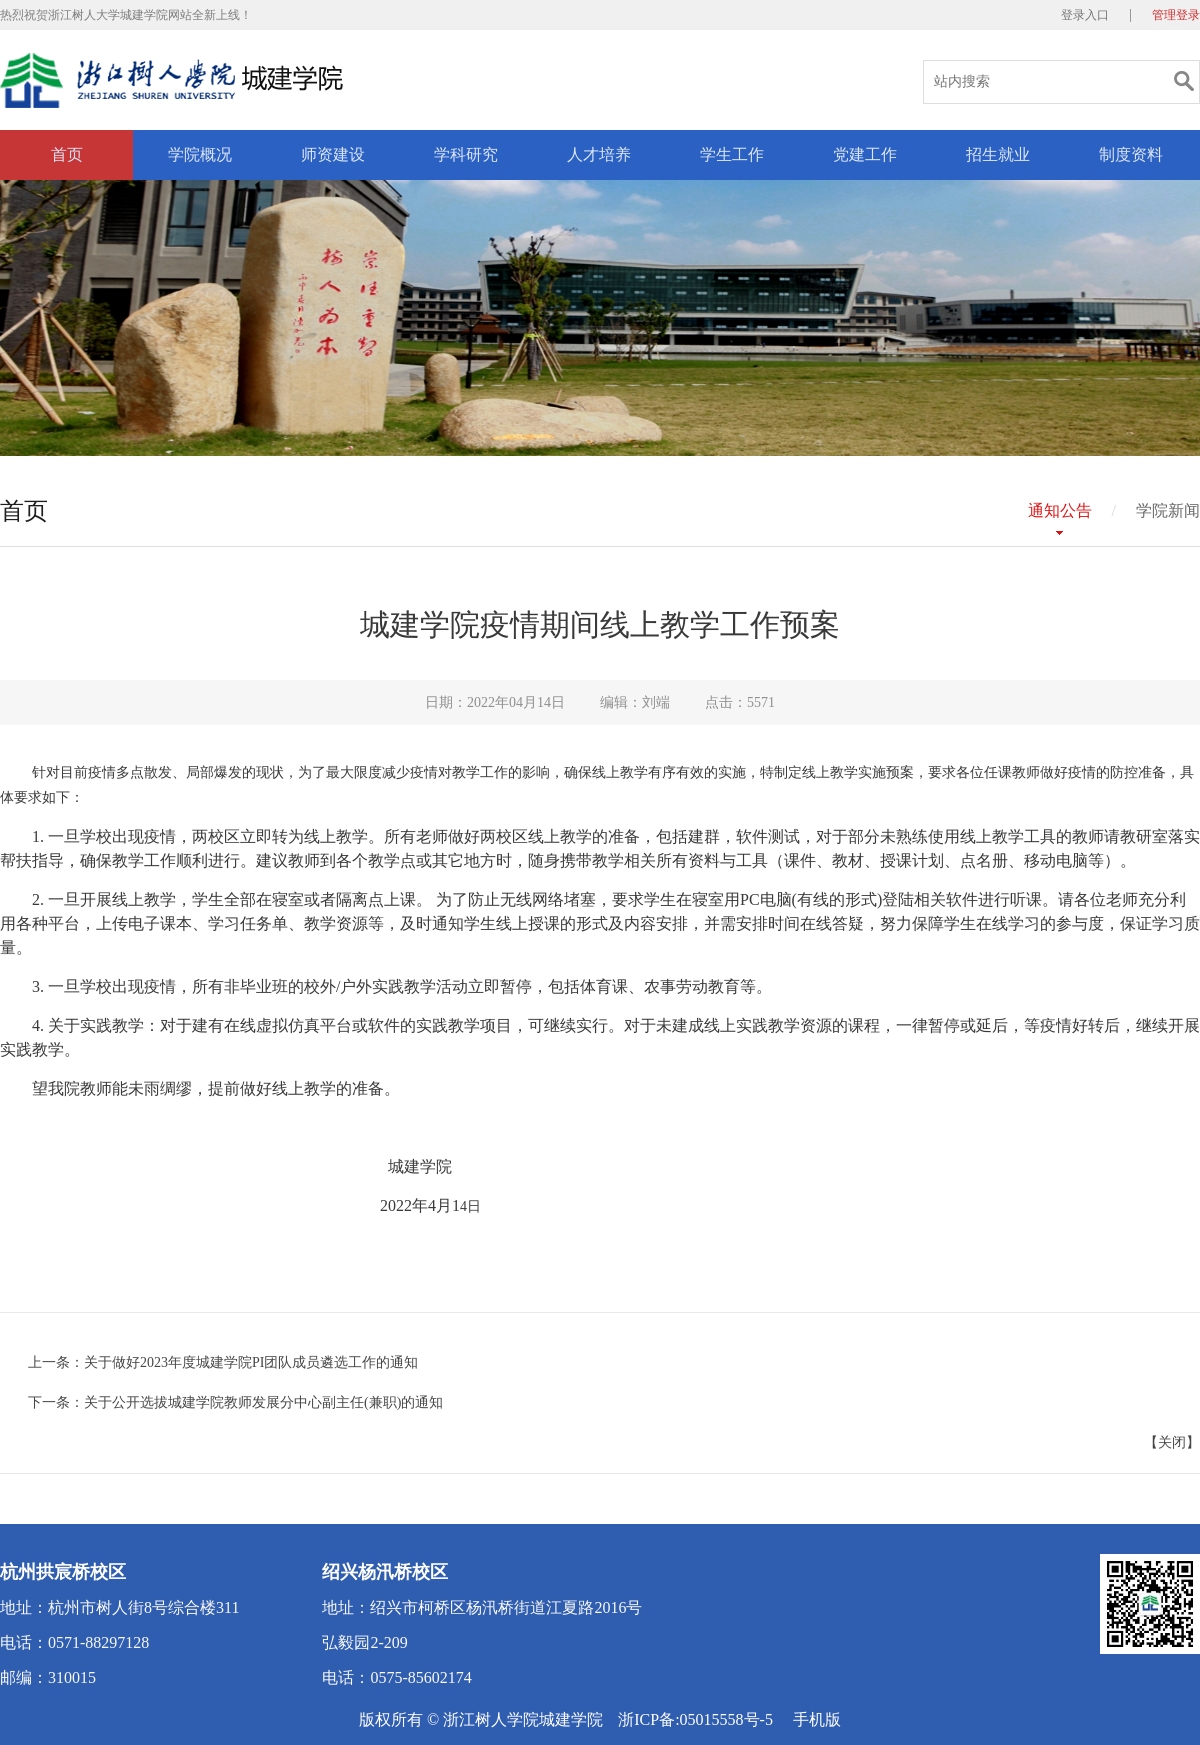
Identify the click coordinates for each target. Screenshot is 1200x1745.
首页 (67, 154)
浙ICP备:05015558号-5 (695, 1719)
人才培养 (599, 154)
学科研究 (466, 154)
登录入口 (1085, 15)
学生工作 (732, 154)
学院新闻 (1168, 510)
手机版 (817, 1719)
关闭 (1172, 1442)
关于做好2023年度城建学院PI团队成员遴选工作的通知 (251, 1362)
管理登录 (1176, 15)
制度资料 (1131, 154)
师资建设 (333, 154)
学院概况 (200, 154)
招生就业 (998, 154)
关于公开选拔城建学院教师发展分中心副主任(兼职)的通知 (263, 1402)
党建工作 (865, 154)
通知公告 (1060, 510)
